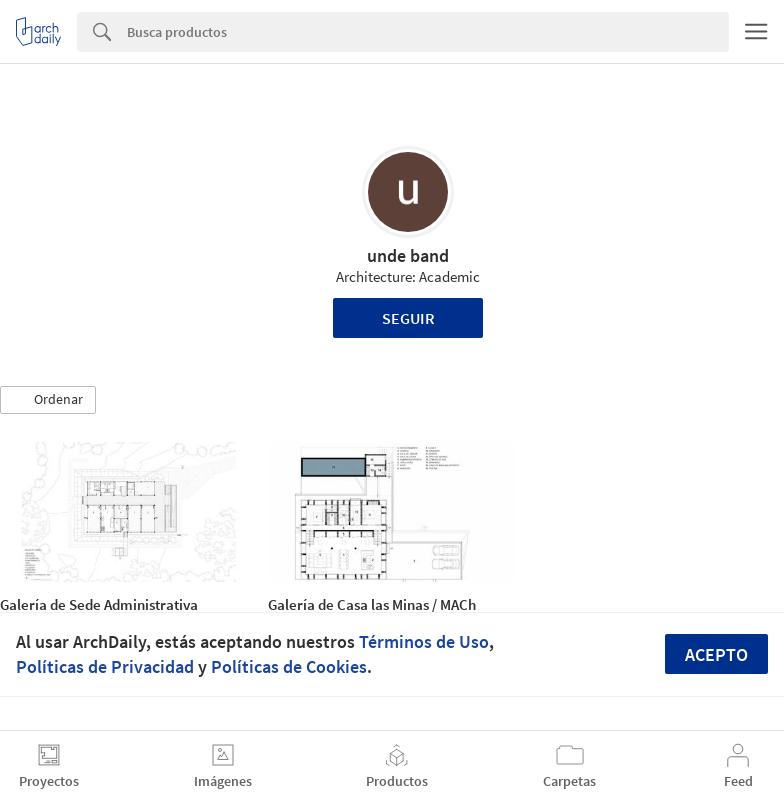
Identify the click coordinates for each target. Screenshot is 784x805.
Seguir (408, 318)
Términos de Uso (424, 641)
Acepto (716, 654)
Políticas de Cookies (289, 666)
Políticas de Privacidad (105, 666)
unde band (408, 255)
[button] (48, 400)
